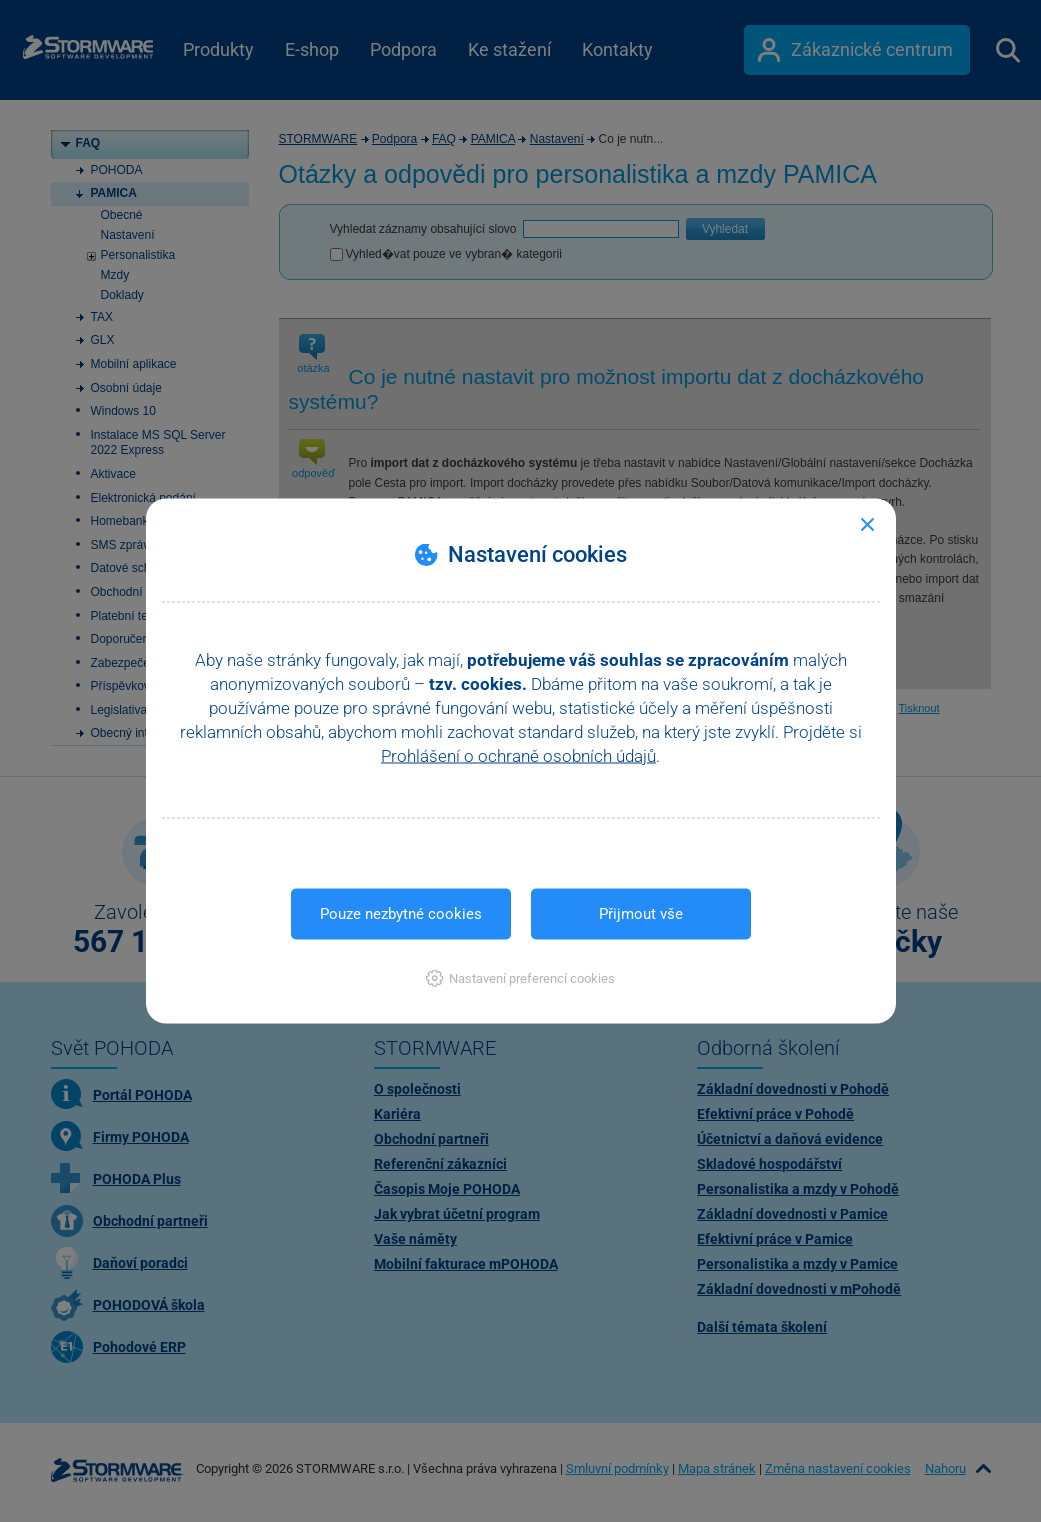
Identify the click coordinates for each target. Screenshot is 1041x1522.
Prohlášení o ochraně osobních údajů (518, 756)
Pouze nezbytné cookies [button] (401, 914)
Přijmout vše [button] (641, 914)
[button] (520, 978)
